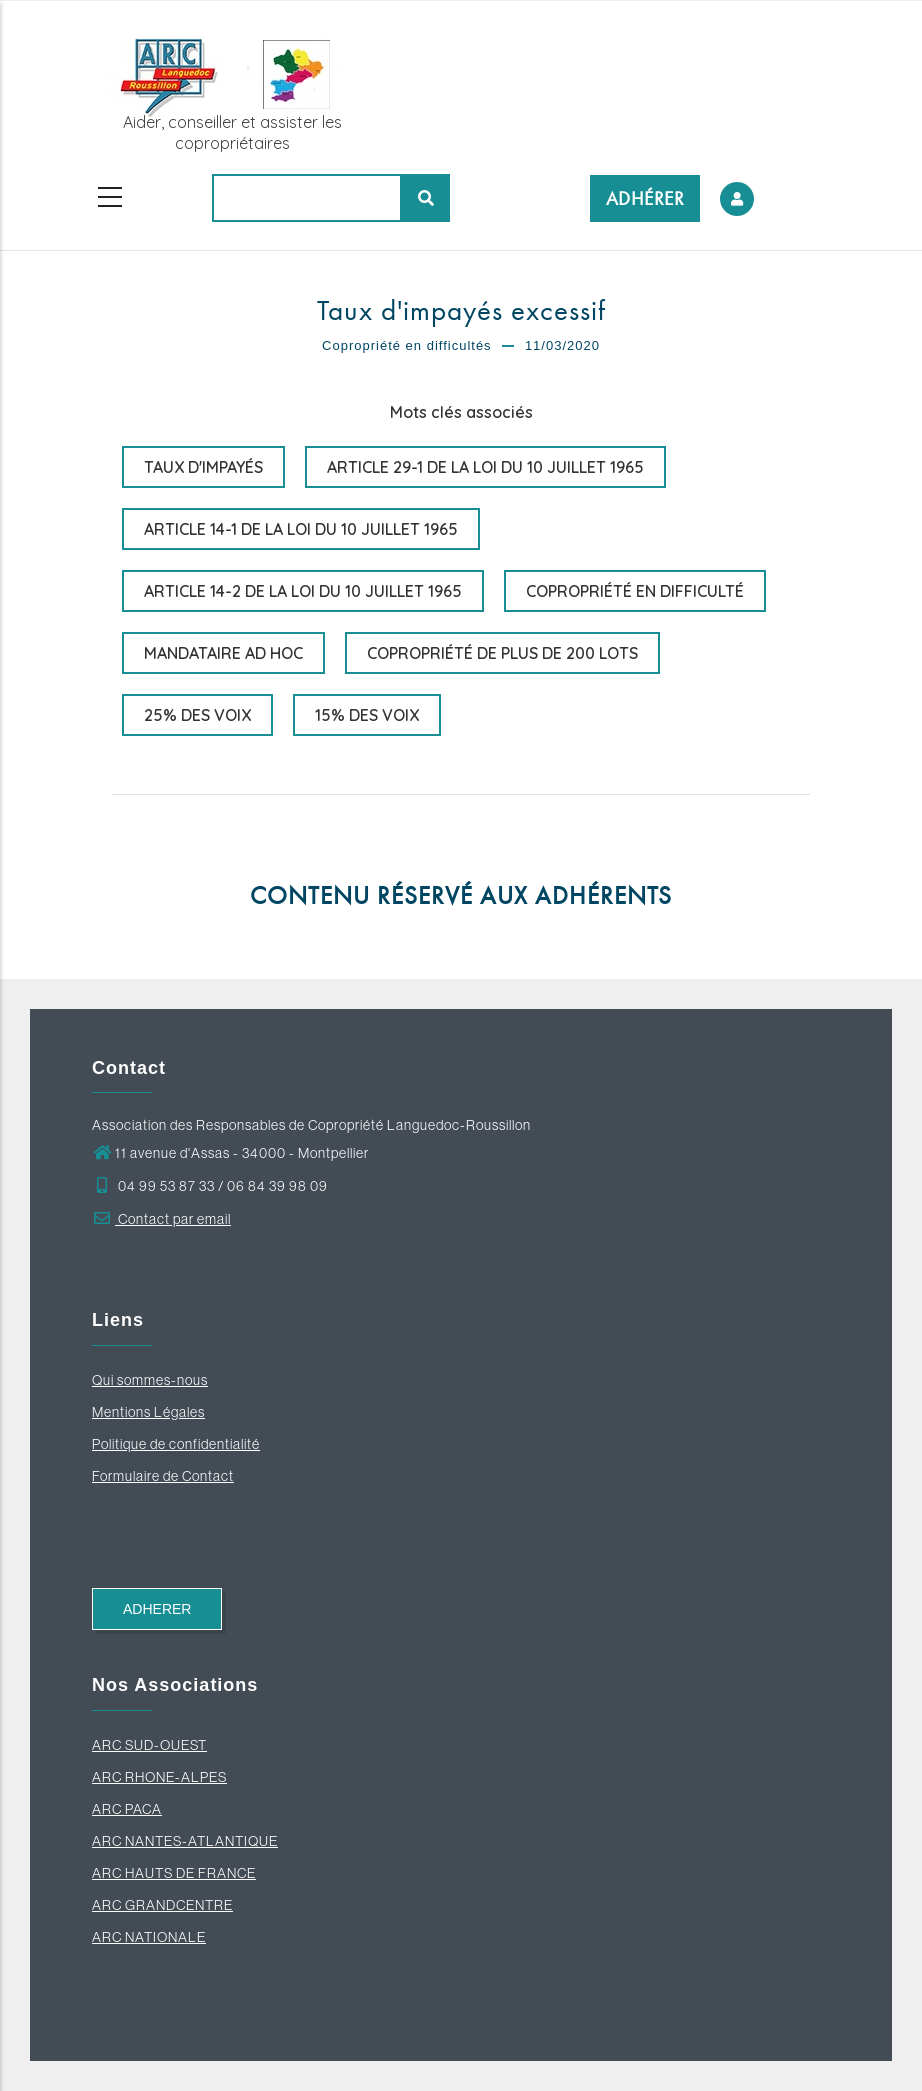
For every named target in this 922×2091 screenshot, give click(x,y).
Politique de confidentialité (176, 1444)
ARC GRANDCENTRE (162, 1905)
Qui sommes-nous (150, 1380)
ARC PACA (127, 1809)
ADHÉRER (645, 198)
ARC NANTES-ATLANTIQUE (185, 1841)
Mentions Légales (148, 1412)
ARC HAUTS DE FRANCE (174, 1873)
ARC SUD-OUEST (149, 1745)
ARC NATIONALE (149, 1937)
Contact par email (161, 1219)
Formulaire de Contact (163, 1476)
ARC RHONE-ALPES (159, 1777)
